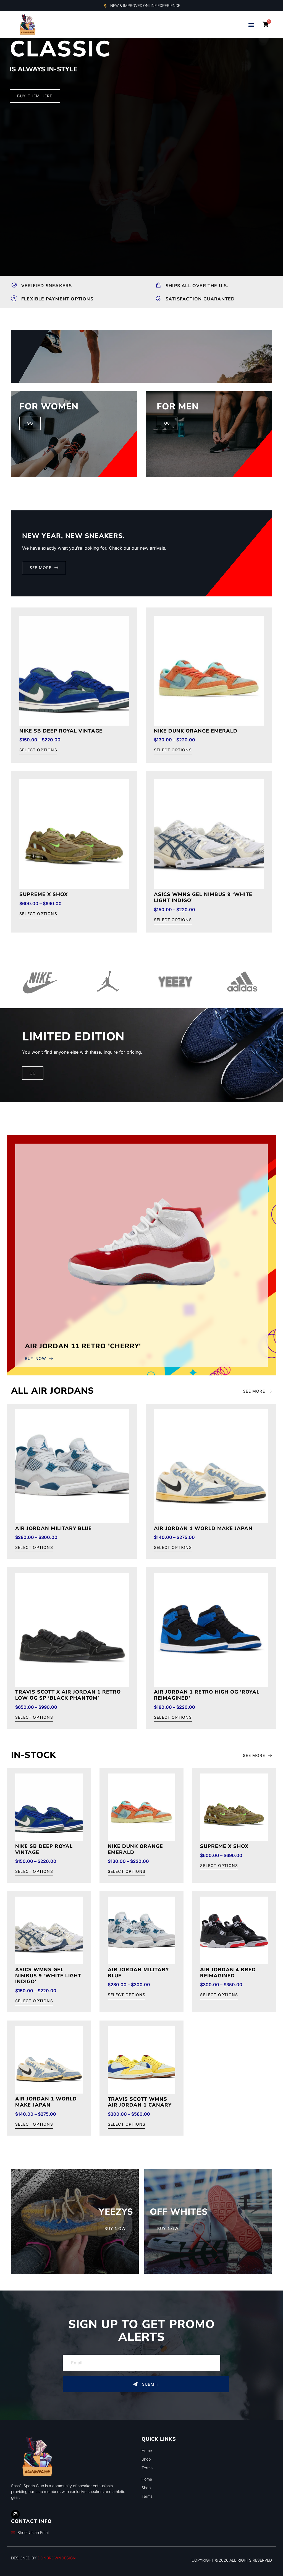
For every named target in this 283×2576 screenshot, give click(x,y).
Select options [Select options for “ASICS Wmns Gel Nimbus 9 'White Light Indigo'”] (173, 920)
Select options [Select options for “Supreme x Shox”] (38, 914)
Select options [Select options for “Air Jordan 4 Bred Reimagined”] (219, 1995)
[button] (251, 24)
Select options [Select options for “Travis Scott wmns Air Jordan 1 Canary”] (127, 2124)
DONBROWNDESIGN (57, 2558)
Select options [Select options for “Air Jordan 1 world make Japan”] (173, 1548)
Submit (146, 2384)
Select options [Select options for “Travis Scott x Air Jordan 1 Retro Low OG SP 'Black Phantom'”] (34, 1717)
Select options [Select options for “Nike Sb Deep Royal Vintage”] (38, 750)
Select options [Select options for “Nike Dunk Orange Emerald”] (173, 750)
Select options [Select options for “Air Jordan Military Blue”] (34, 1548)
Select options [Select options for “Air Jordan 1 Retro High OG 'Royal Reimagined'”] (173, 1717)
